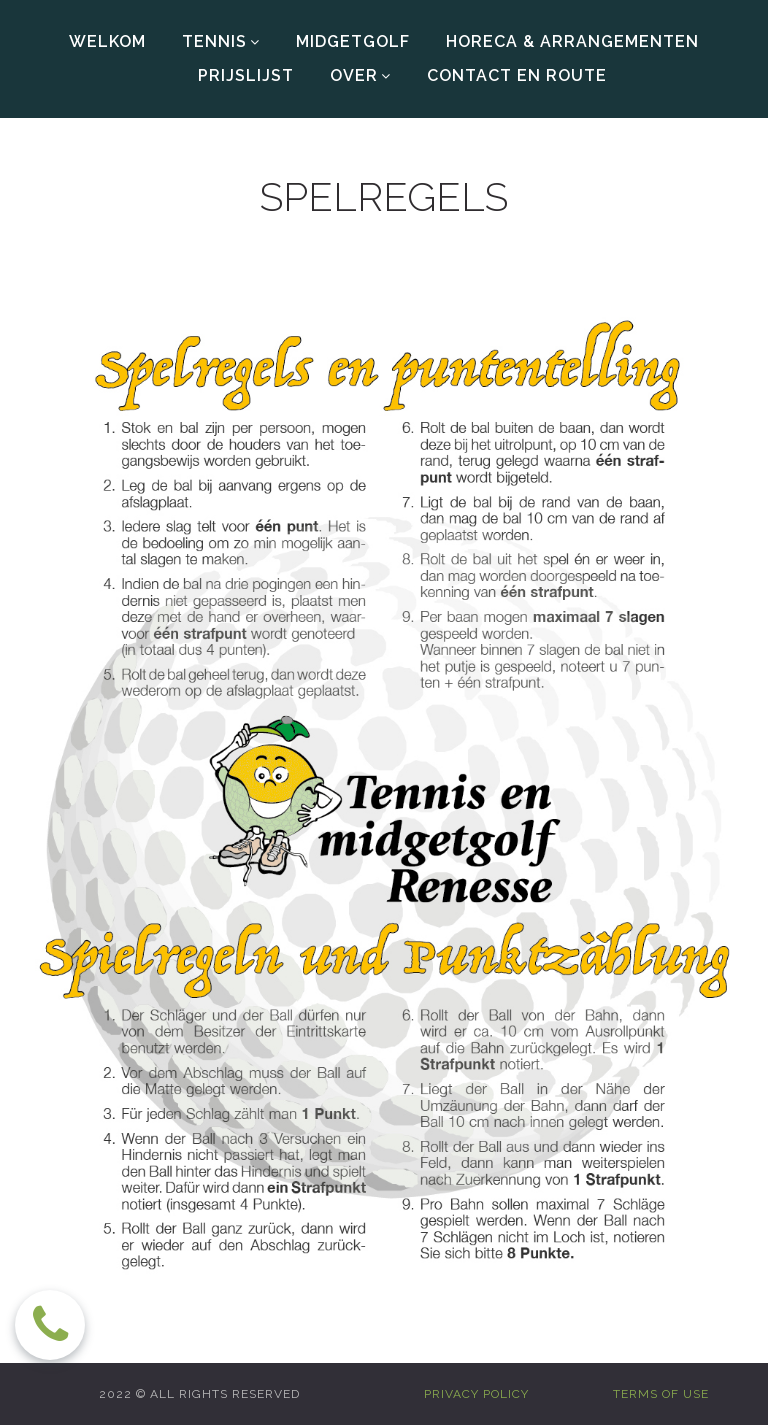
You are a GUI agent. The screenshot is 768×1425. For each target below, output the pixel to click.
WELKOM (107, 41)
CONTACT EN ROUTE (517, 75)
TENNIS (221, 42)
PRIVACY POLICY (476, 1394)
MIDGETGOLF (353, 41)
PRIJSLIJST (246, 75)
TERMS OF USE (661, 1394)
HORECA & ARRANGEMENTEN (572, 41)
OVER (360, 76)
